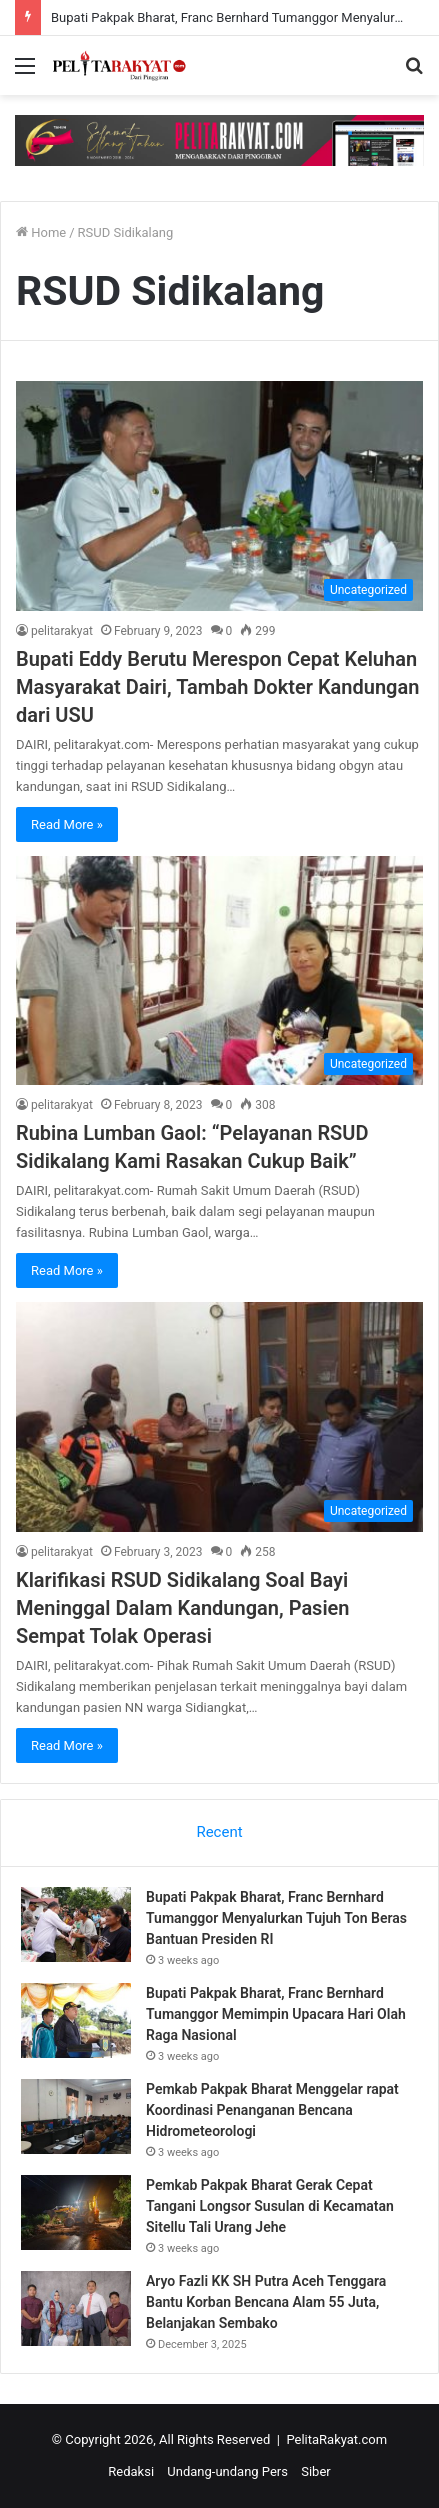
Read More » (67, 824)
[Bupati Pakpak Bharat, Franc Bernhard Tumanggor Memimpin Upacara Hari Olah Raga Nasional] (76, 2020)
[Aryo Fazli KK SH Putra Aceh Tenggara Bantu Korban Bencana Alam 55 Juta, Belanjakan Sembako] (76, 2308)
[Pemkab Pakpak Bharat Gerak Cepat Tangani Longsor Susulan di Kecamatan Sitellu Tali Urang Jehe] (76, 2212)
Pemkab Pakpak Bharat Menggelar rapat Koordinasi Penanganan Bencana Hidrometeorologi (272, 2110)
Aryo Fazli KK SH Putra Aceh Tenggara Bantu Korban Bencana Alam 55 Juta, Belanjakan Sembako (266, 2302)
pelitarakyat (62, 631)
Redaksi (131, 2471)
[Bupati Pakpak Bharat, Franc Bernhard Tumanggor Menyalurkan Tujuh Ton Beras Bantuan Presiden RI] (76, 1924)
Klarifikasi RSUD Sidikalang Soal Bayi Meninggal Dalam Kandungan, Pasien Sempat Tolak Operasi (183, 1608)
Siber (315, 2471)
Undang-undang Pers (227, 2471)
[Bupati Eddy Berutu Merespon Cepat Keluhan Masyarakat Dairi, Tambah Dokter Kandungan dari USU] (219, 496)
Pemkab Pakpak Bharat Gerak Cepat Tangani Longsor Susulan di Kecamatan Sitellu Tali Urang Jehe (270, 2206)
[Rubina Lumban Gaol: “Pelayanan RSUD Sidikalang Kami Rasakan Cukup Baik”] (219, 971)
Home (41, 232)
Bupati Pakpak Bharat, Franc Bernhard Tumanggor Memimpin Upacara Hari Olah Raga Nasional (276, 2014)
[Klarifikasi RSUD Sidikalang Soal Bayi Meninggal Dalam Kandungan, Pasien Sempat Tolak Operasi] (219, 1417)
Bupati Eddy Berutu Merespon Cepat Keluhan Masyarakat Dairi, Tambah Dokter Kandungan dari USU (217, 687)
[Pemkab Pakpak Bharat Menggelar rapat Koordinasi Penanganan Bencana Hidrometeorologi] (76, 2116)
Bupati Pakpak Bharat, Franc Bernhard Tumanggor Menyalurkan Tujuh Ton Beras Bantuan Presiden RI (276, 1918)
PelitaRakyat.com (336, 2439)
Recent (219, 1832)
